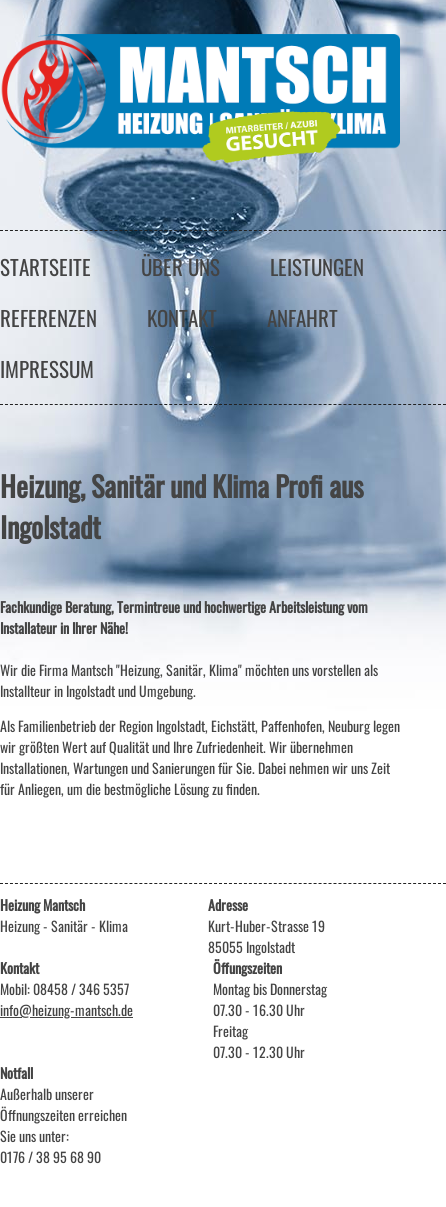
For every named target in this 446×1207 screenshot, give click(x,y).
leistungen (317, 266)
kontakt (182, 317)
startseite (45, 266)
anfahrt (302, 317)
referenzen (48, 317)
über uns (180, 266)
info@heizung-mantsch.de (66, 1009)
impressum (47, 368)
